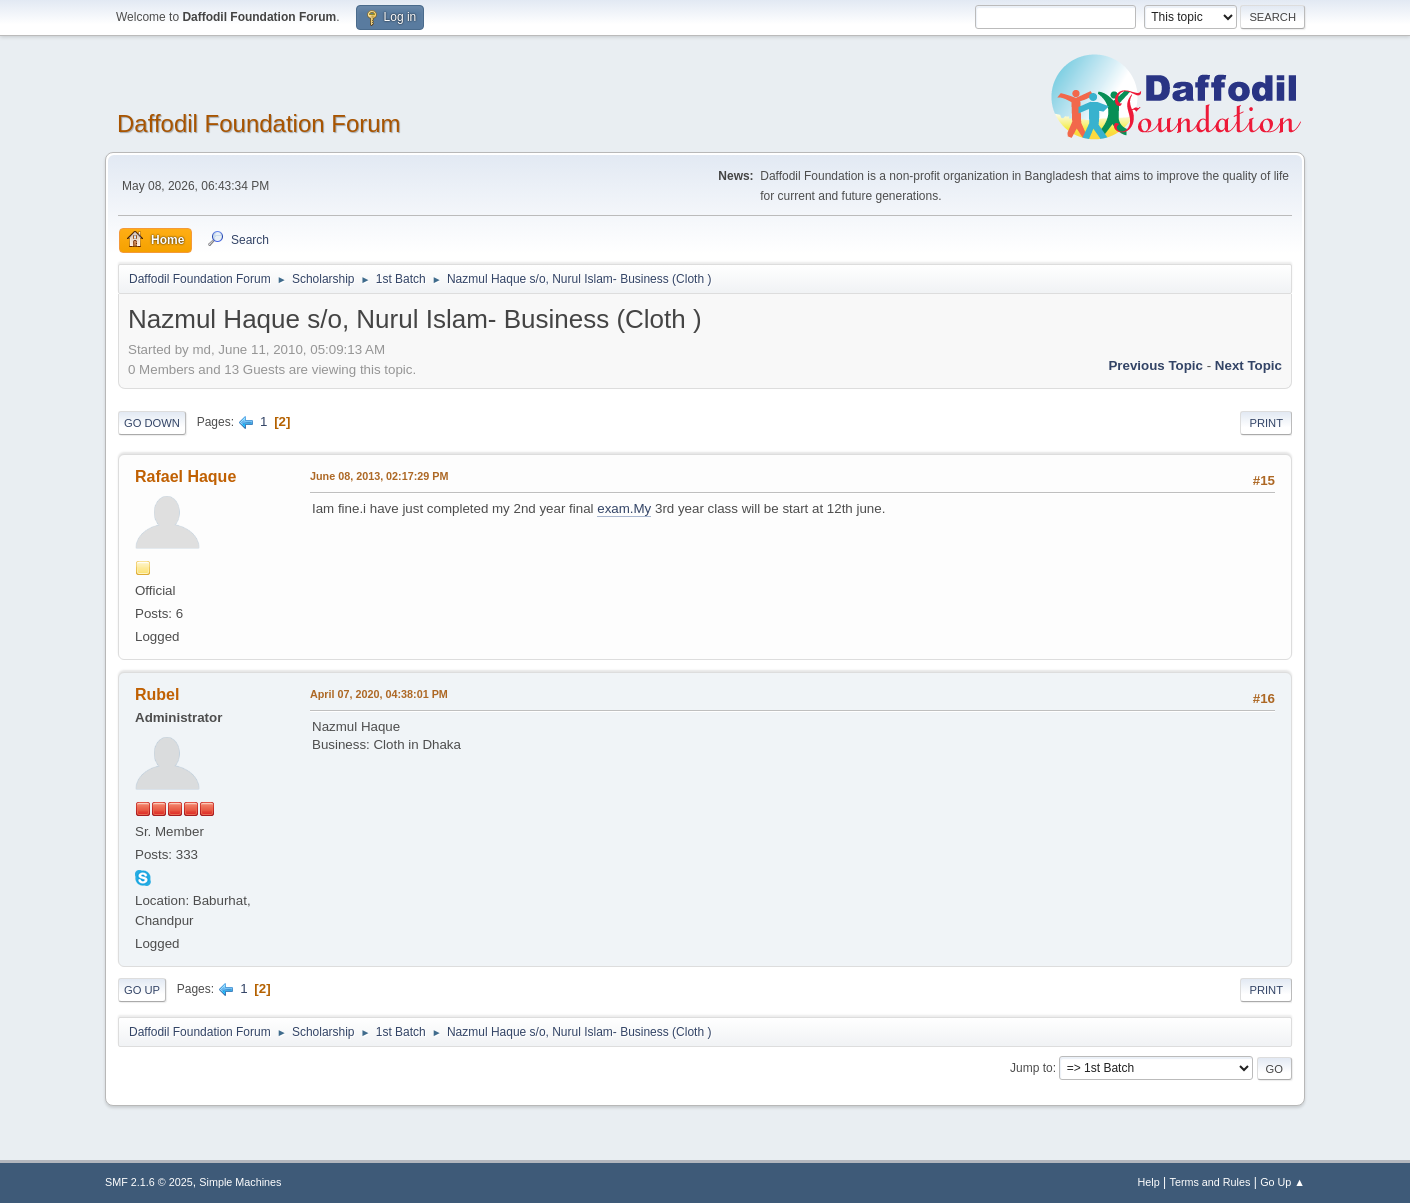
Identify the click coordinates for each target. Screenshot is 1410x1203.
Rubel (157, 694)
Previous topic (1155, 365)
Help (1149, 1182)
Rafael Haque (185, 476)
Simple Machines (240, 1182)
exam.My (624, 508)
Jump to (1031, 1068)
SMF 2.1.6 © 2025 (149, 1182)
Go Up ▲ (1282, 1182)
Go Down (152, 423)
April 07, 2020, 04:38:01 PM (379, 694)
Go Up (142, 990)
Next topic (1248, 365)
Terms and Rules (1210, 1182)
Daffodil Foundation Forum (259, 123)
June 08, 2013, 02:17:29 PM (379, 476)
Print (1266, 423)
